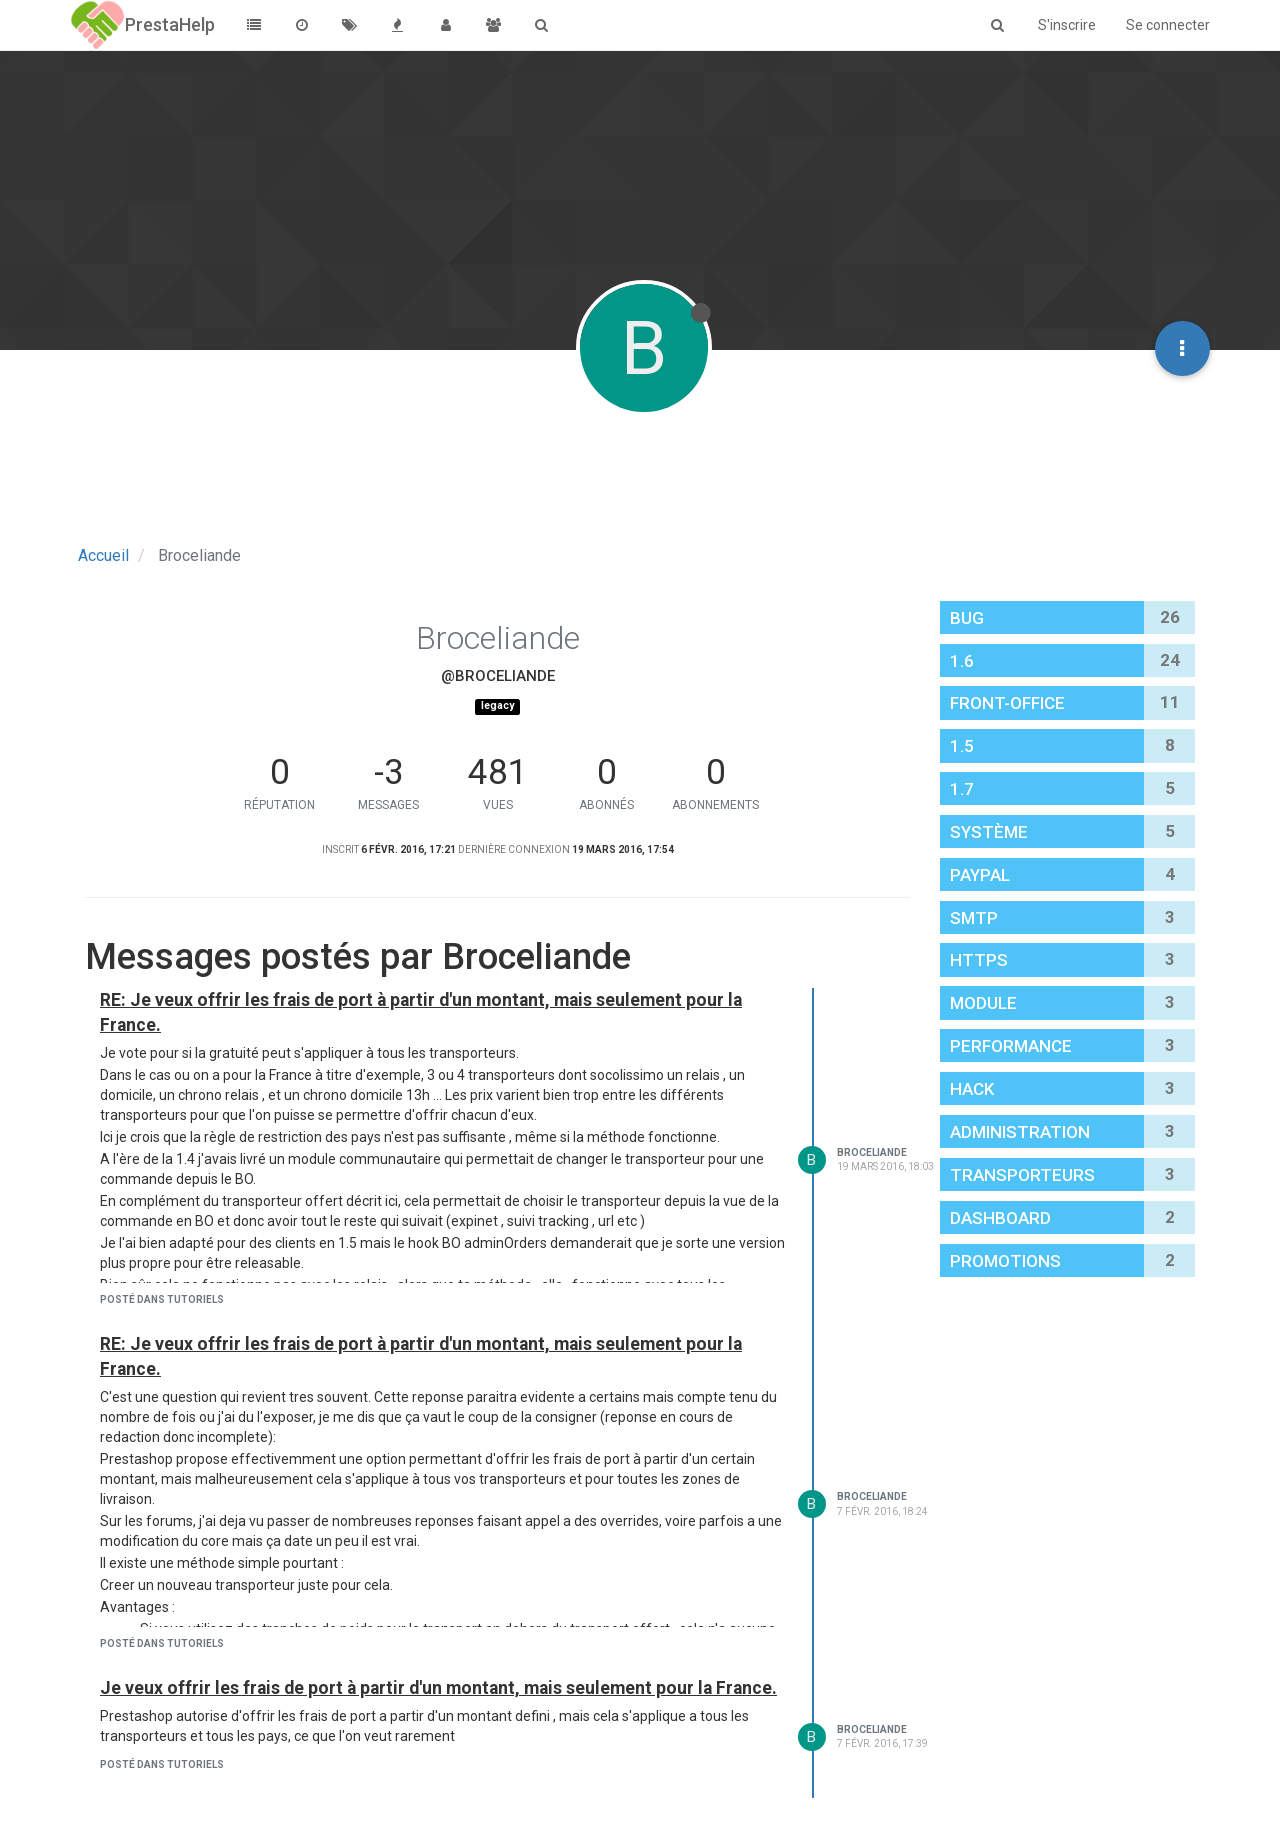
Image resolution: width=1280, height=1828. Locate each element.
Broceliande (872, 1152)
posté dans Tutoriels (162, 1299)
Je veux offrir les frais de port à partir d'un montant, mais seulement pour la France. (438, 1688)
